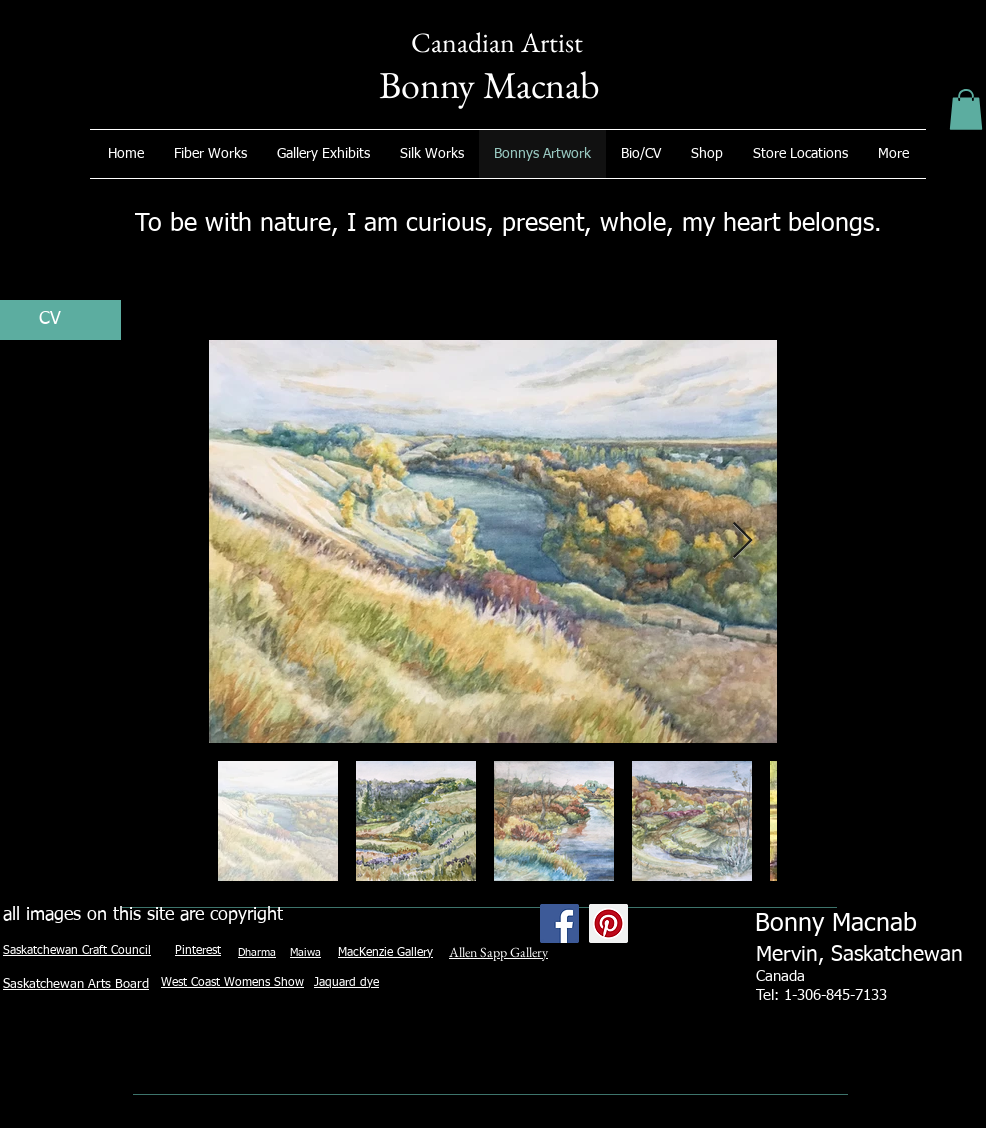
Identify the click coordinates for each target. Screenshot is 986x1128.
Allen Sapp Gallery (498, 952)
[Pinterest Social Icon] (608, 923)
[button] (966, 109)
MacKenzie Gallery (385, 953)
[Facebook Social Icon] (559, 923)
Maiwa (305, 952)
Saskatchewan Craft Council (77, 951)
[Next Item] (742, 541)
